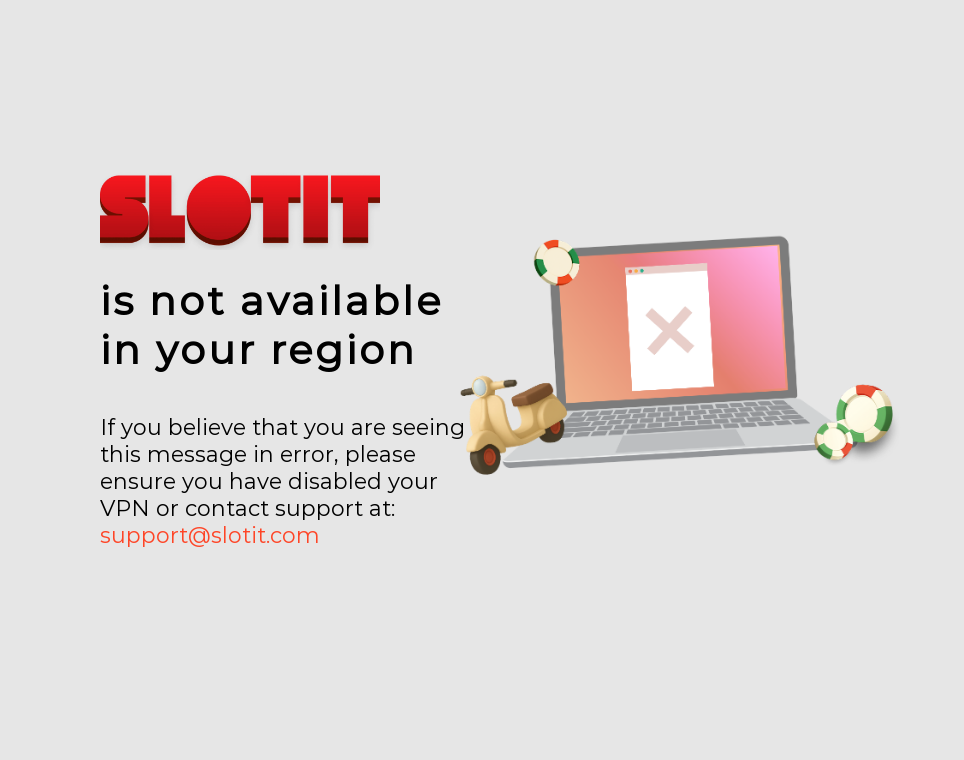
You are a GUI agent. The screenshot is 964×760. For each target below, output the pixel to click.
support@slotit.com (210, 535)
